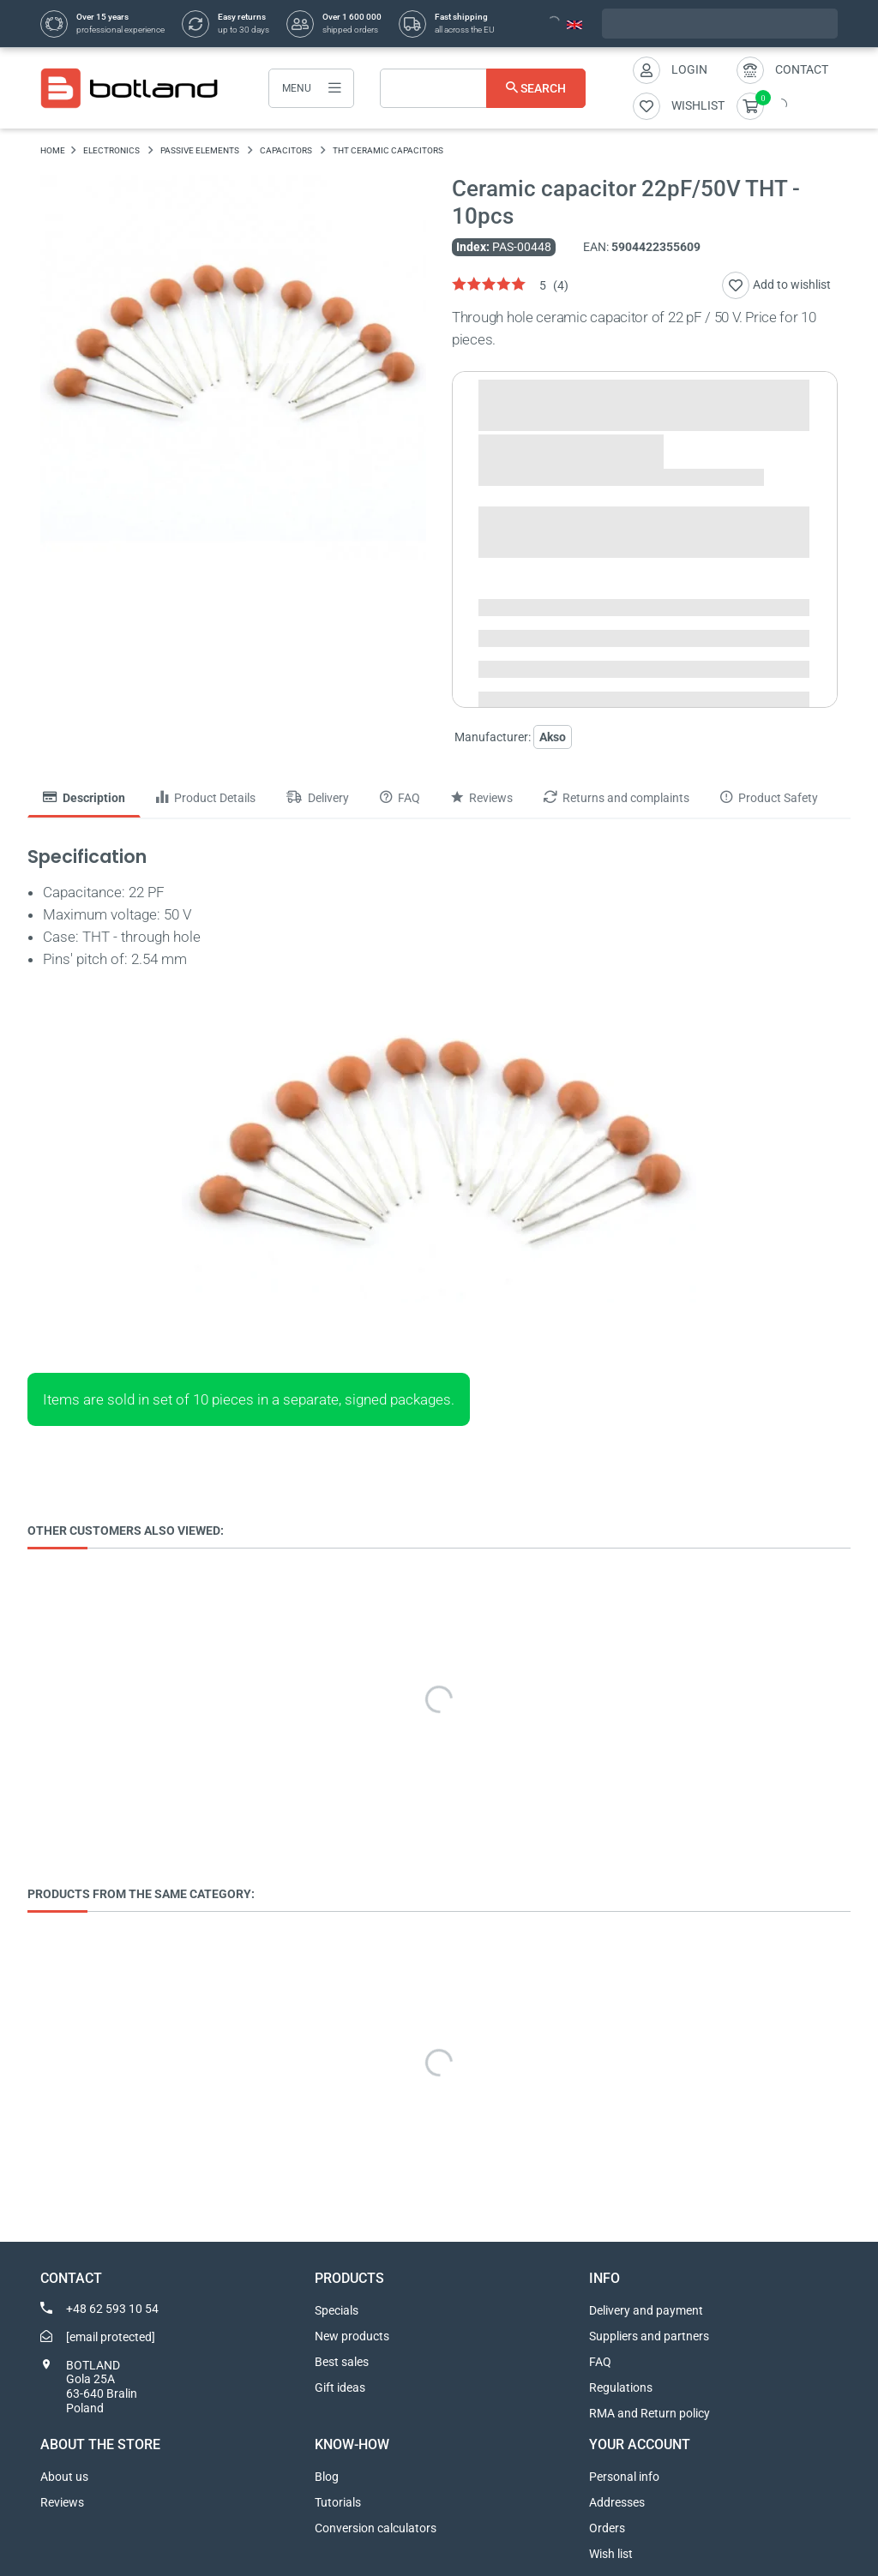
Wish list (611, 2554)
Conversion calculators (375, 2528)
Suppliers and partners (649, 2336)
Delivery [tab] (317, 798)
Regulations (620, 2387)
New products (352, 2336)
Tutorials (338, 2502)
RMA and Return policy (649, 2413)
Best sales (342, 2362)
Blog (327, 2476)
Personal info (624, 2476)
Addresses (617, 2502)
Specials (336, 2310)
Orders (607, 2528)
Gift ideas (340, 2387)
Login (689, 69)
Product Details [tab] (206, 798)
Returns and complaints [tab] (616, 798)
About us (64, 2476)
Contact (801, 69)
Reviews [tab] (482, 798)
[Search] (483, 88)
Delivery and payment (646, 2310)
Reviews (62, 2502)
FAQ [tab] (400, 798)
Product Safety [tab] (769, 798)
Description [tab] (84, 798)
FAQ (600, 2362)
